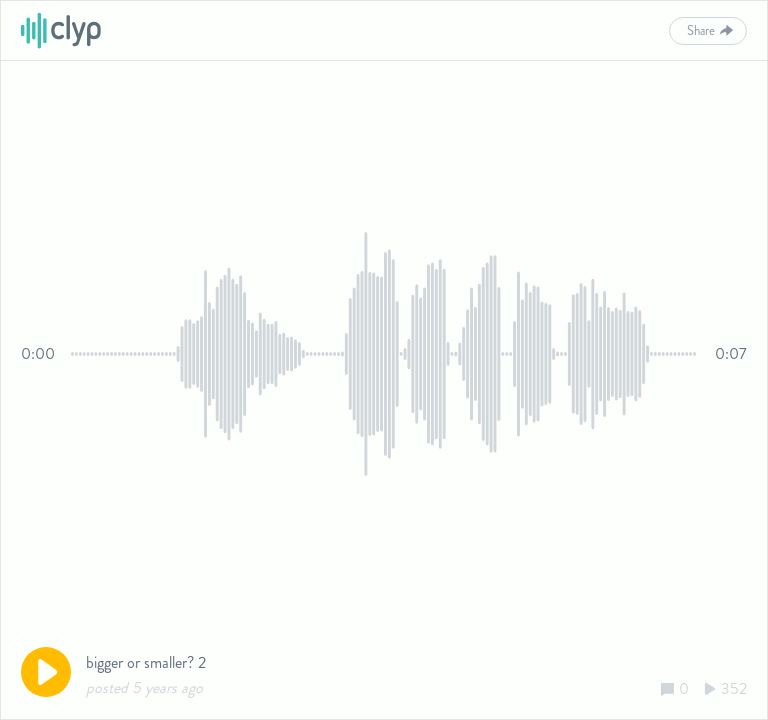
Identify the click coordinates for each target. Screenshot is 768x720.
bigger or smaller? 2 (146, 662)
